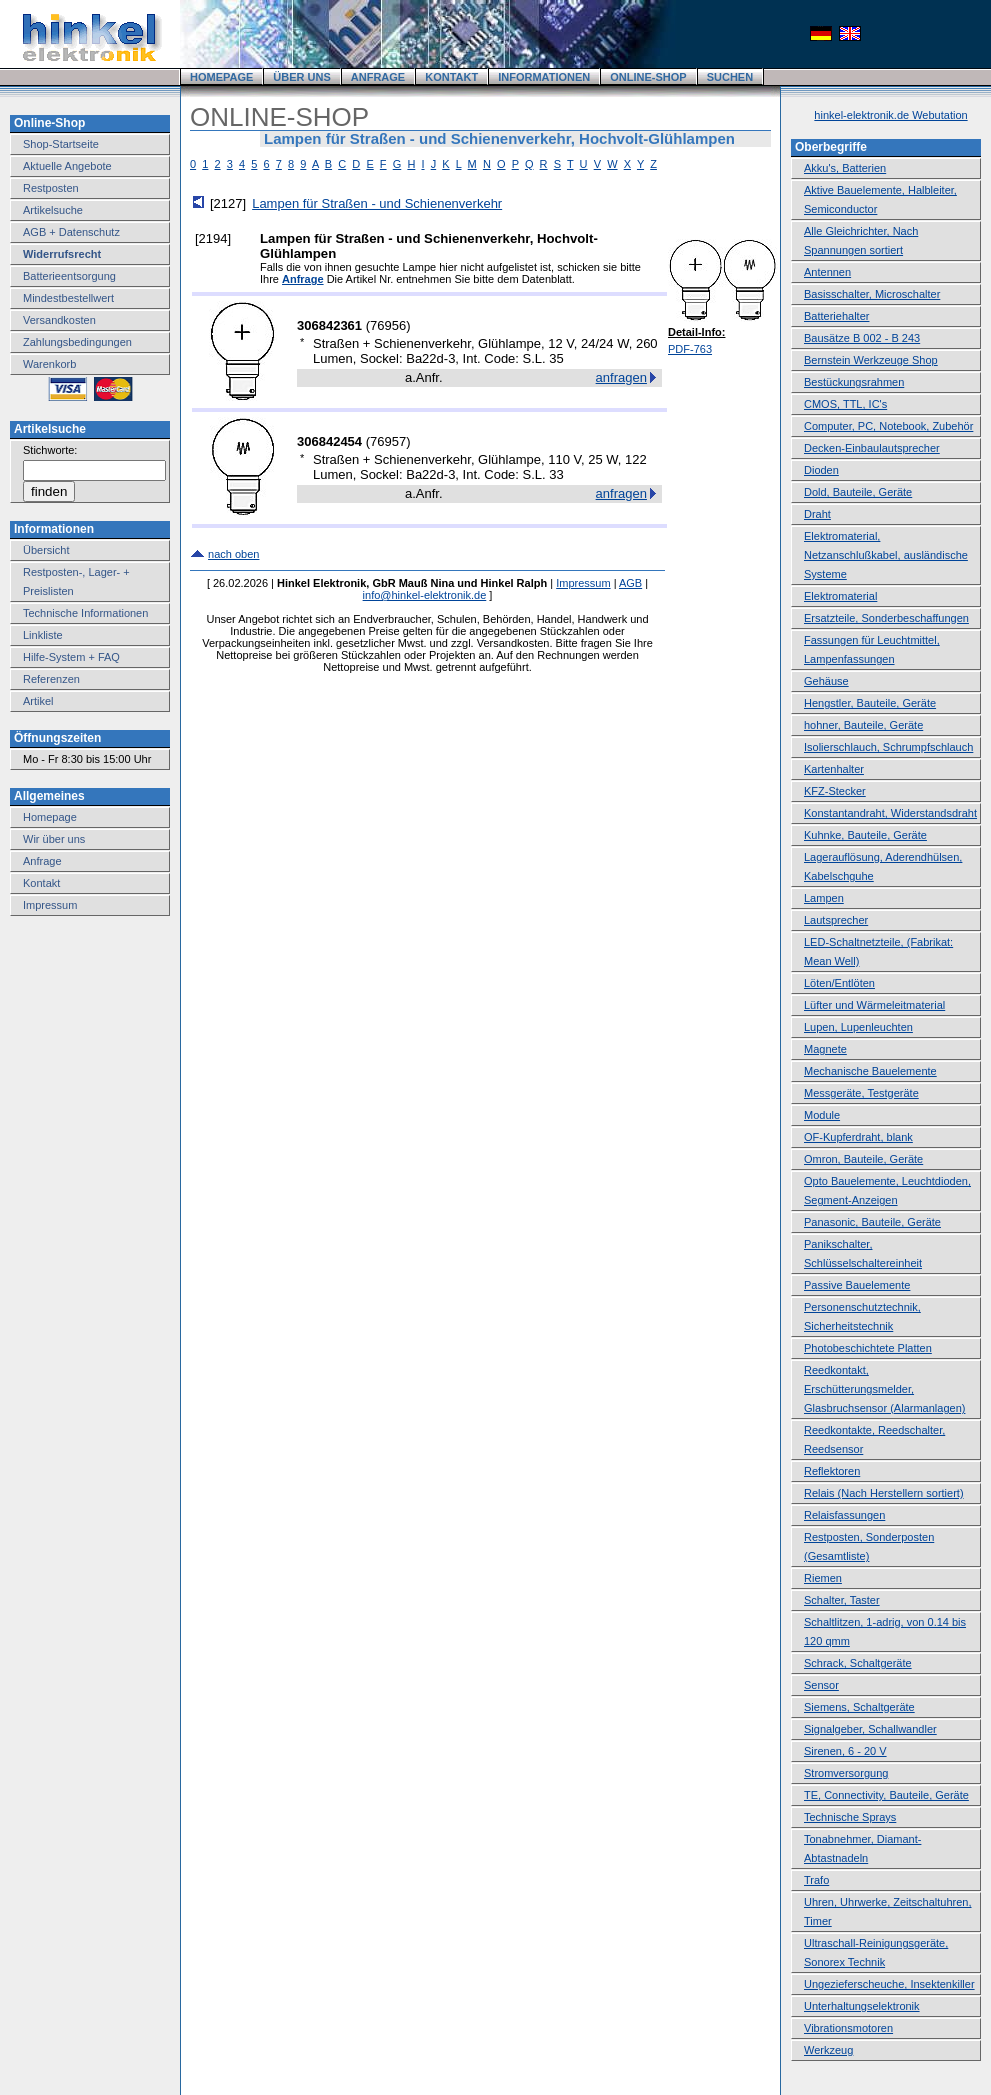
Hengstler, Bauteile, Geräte (870, 703)
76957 (388, 441)
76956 (388, 325)
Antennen (827, 272)
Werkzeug (828, 2050)
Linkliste (43, 635)
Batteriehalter (836, 316)
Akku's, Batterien (845, 168)
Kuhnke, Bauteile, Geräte (865, 835)
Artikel (38, 701)
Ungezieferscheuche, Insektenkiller (889, 1984)
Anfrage (42, 861)
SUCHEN (730, 77)
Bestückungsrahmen (854, 382)
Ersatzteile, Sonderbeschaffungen (886, 618)
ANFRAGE (378, 77)
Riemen (823, 1578)
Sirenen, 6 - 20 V (845, 1751)
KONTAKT (451, 77)
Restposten (51, 188)
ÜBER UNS (301, 77)
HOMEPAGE (221, 77)
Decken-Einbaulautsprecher (872, 448)
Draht (817, 514)
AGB (630, 583)
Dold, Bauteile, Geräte (858, 492)
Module (822, 1115)
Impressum (50, 905)
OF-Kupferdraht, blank (858, 1137)
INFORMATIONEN (544, 77)
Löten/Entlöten (839, 983)
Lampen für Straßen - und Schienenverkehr (377, 203)
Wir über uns (54, 839)
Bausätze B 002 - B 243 (862, 338)
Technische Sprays (850, 1817)
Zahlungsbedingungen (77, 342)
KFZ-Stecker (835, 791)
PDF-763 (690, 349)
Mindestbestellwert (68, 298)
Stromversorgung (846, 1773)
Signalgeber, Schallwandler (870, 1729)
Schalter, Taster (842, 1600)
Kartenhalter (834, 769)
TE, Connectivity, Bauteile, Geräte (886, 1795)
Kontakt (41, 883)
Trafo (816, 1880)
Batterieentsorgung (69, 276)
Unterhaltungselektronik (862, 2006)
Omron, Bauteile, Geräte (863, 1159)
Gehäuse (826, 681)
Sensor (821, 1685)
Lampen (824, 898)
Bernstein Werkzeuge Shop (871, 360)
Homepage (50, 817)
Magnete (825, 1049)
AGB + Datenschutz (71, 232)
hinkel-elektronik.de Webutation (890, 115)
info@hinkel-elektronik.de (425, 595)
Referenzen (51, 679)
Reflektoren (832, 1471)
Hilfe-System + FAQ (71, 657)
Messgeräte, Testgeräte (861, 1093)
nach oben (233, 554)
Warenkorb (49, 364)
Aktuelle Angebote (67, 166)
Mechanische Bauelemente (870, 1071)
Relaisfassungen (844, 1515)
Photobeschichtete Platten (868, 1348)
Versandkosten (59, 320)
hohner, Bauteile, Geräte (863, 725)
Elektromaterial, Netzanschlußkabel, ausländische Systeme (886, 555)
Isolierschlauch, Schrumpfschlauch (888, 747)
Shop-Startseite (61, 144)
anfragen (621, 377)
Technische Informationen (85, 613)
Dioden (821, 470)
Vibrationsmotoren (848, 2028)
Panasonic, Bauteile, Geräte (872, 1222)
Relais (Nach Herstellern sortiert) (884, 1493)
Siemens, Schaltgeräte (859, 1707)
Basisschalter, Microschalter (872, 294)
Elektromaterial (840, 596)
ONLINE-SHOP (648, 77)
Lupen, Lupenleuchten (858, 1027)
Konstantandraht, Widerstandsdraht (890, 813)
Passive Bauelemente (857, 1285)
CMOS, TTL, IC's (845, 404)
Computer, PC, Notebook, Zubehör (888, 426)
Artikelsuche (53, 210)
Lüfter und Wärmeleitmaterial (874, 1005)
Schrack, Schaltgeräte (858, 1663)
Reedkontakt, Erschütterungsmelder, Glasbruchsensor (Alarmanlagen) (884, 1389)
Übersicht (46, 550)
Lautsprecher (836, 920)
